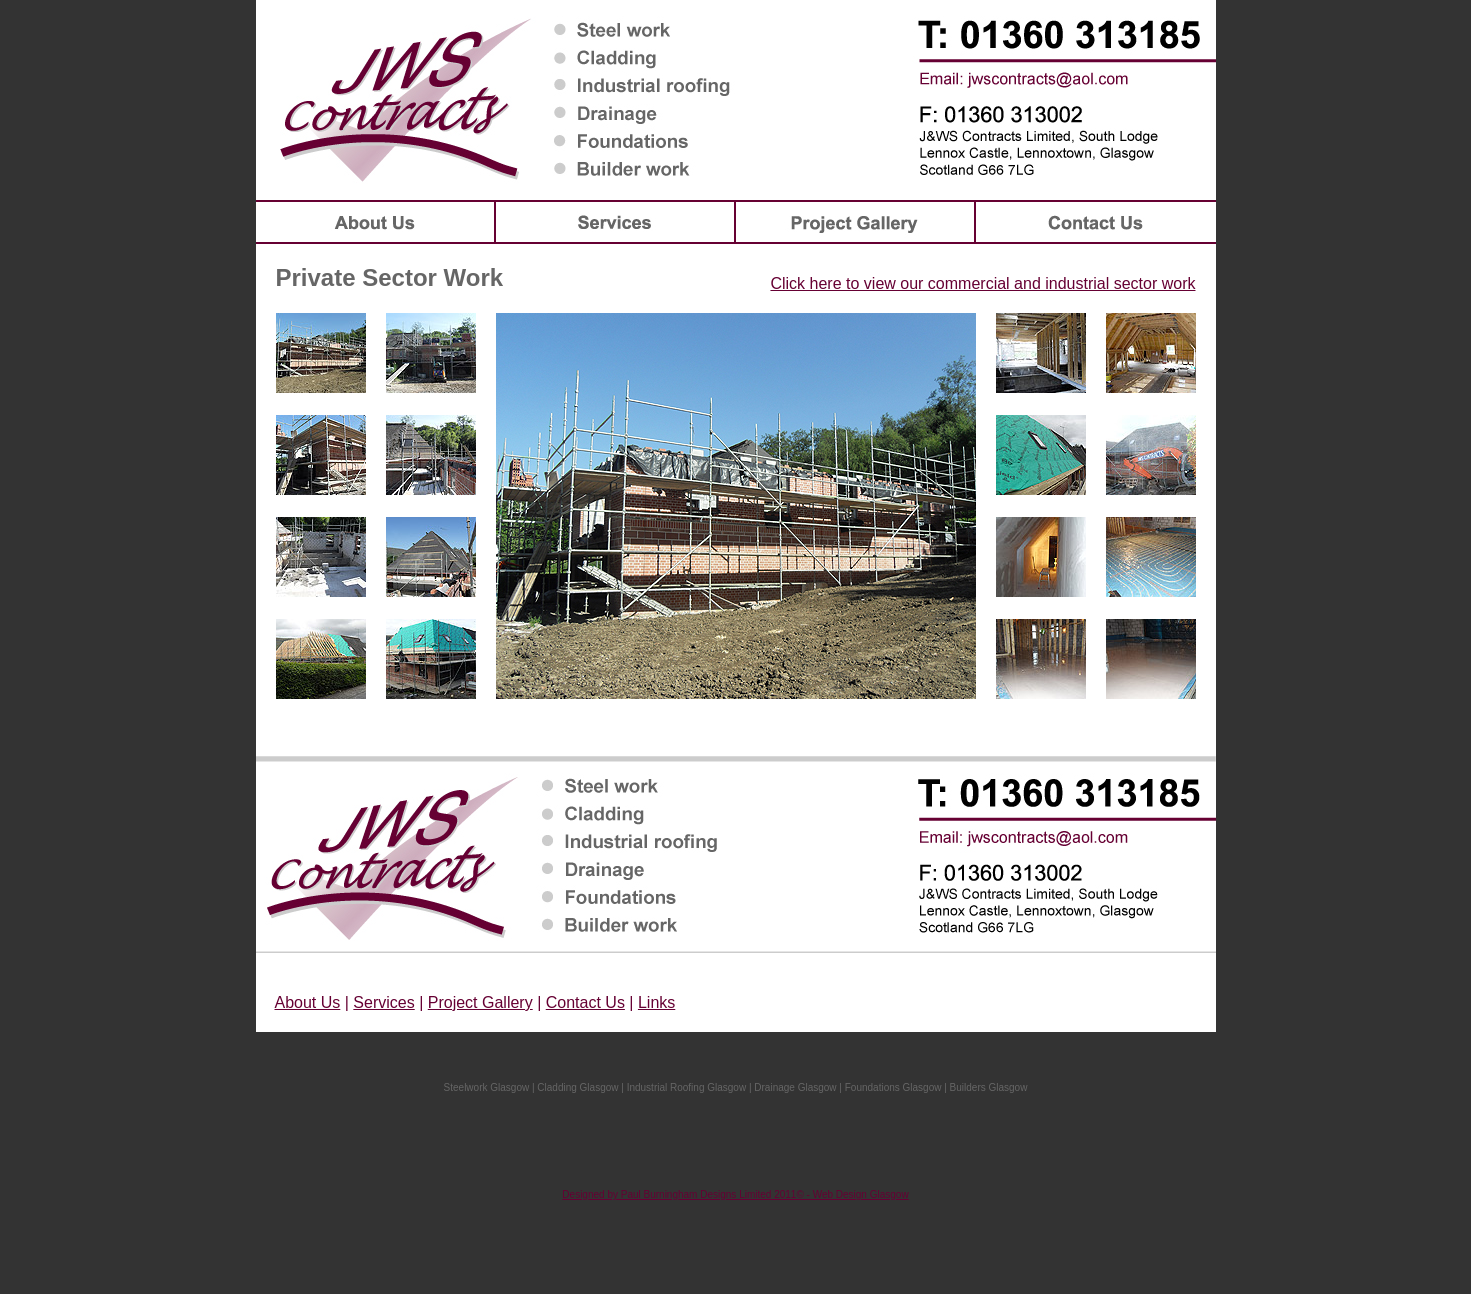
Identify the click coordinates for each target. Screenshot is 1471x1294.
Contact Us (585, 1002)
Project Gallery (480, 1002)
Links (656, 1002)
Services (383, 1002)
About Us (308, 1002)
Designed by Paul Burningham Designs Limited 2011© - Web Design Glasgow (735, 1194)
